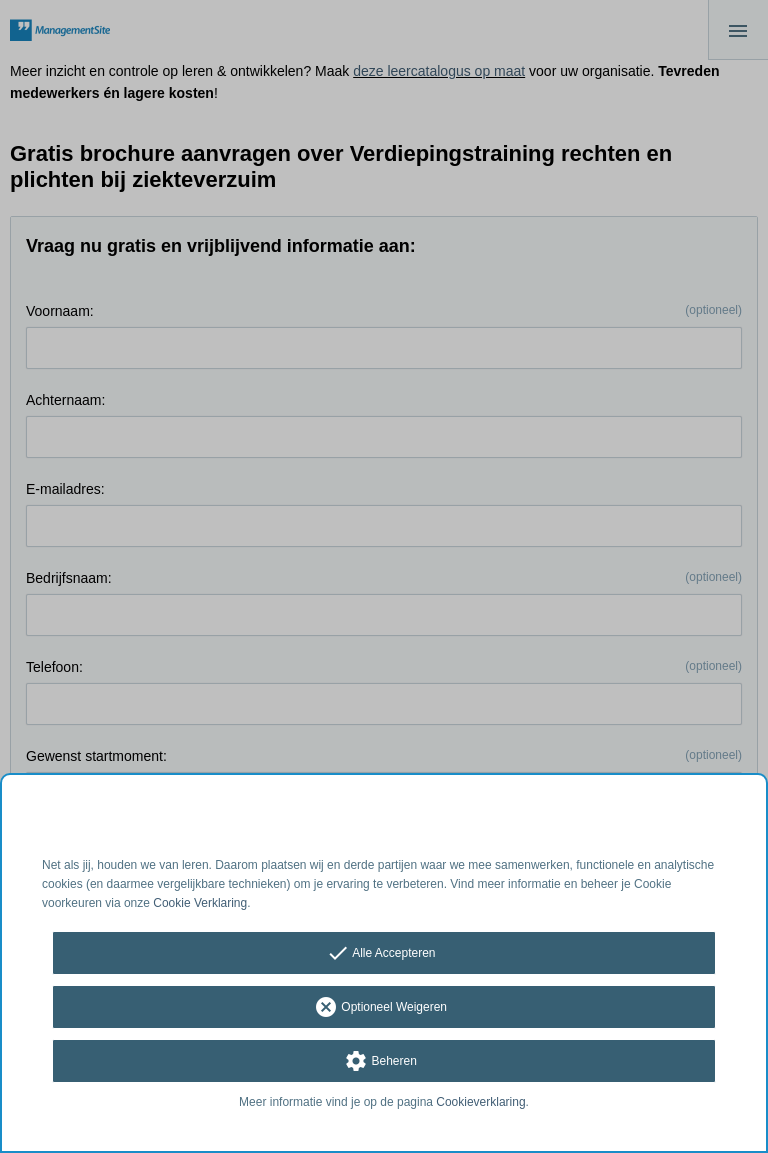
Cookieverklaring (480, 1102)
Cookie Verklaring (200, 903)
